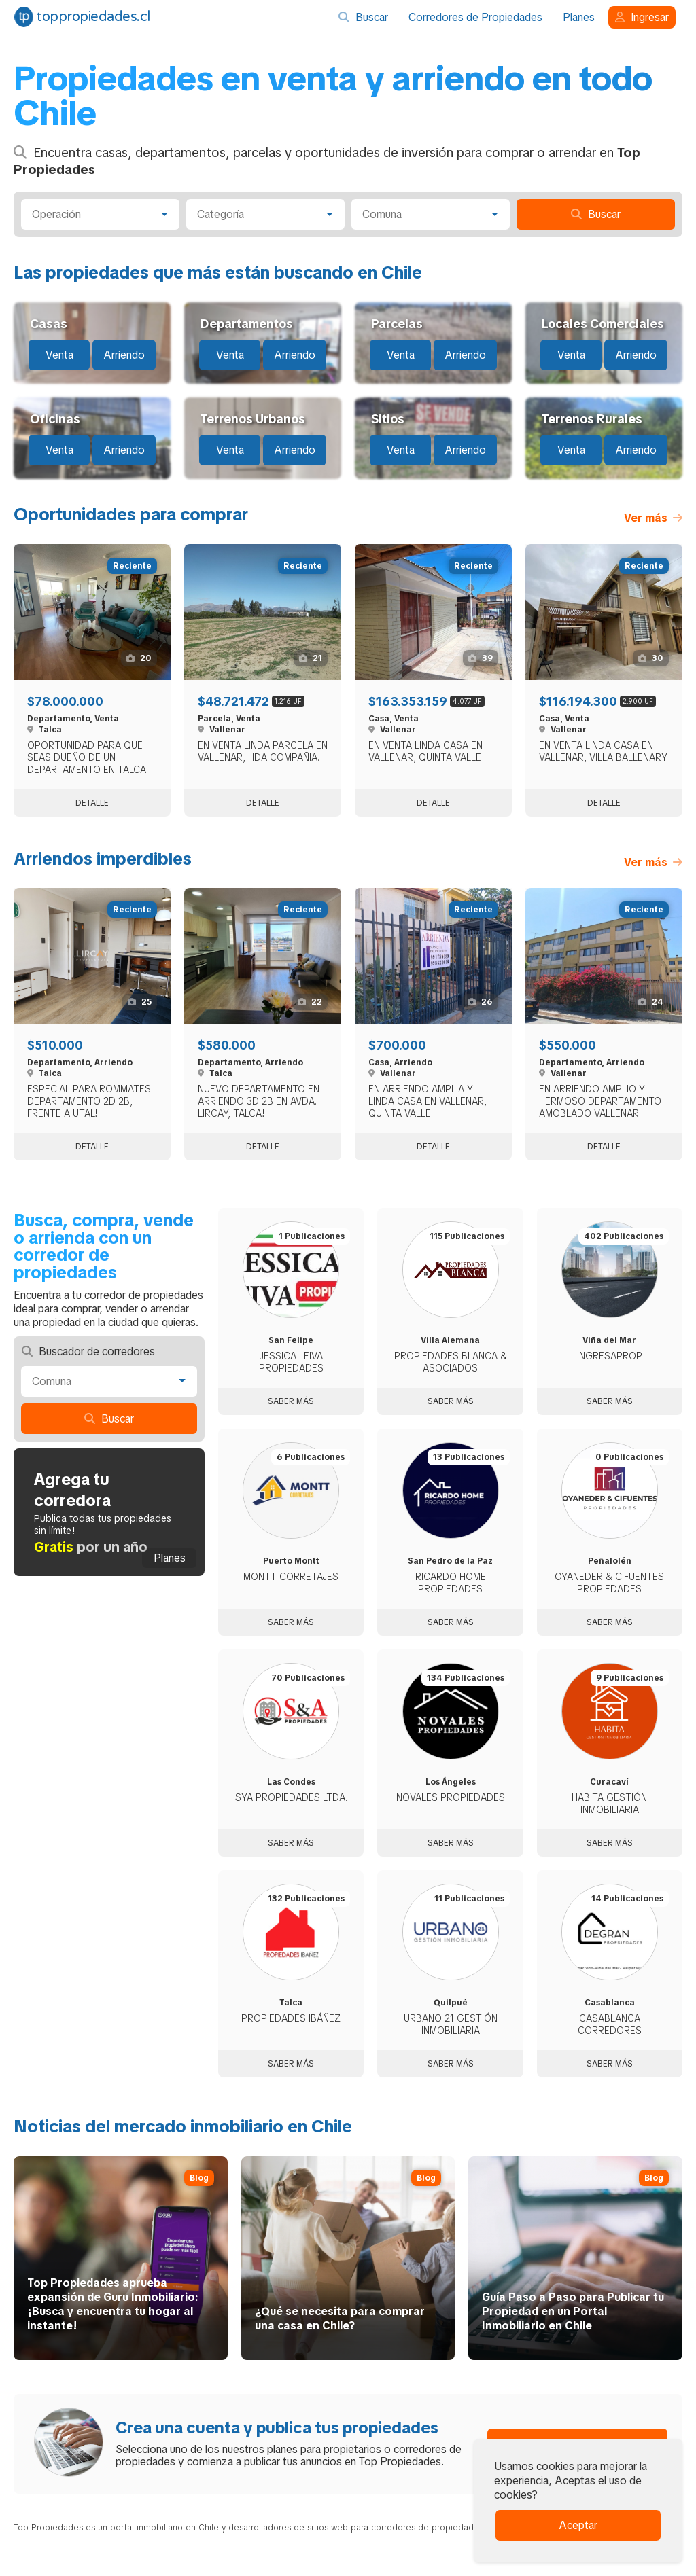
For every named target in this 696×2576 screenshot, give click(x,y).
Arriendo (124, 355)
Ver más (653, 518)
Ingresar (642, 17)
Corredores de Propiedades (475, 17)
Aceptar (578, 2525)
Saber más (291, 1401)
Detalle (92, 803)
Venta (59, 355)
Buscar (363, 17)
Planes (579, 17)
